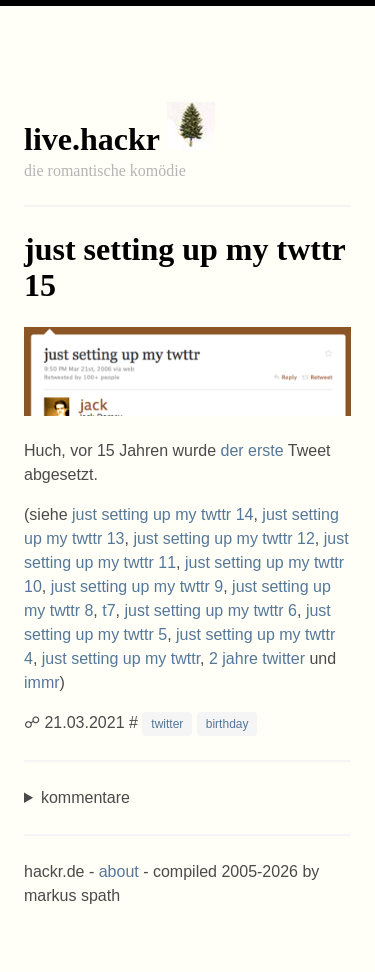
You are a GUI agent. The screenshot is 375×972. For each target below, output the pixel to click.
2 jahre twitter (257, 658)
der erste (252, 450)
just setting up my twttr (121, 658)
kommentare (85, 797)
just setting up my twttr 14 (162, 514)
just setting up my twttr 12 (223, 538)
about (119, 871)
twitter (167, 724)
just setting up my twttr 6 (210, 610)
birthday (227, 724)
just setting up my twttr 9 (137, 586)
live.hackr (91, 139)
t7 (108, 610)
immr (42, 682)
